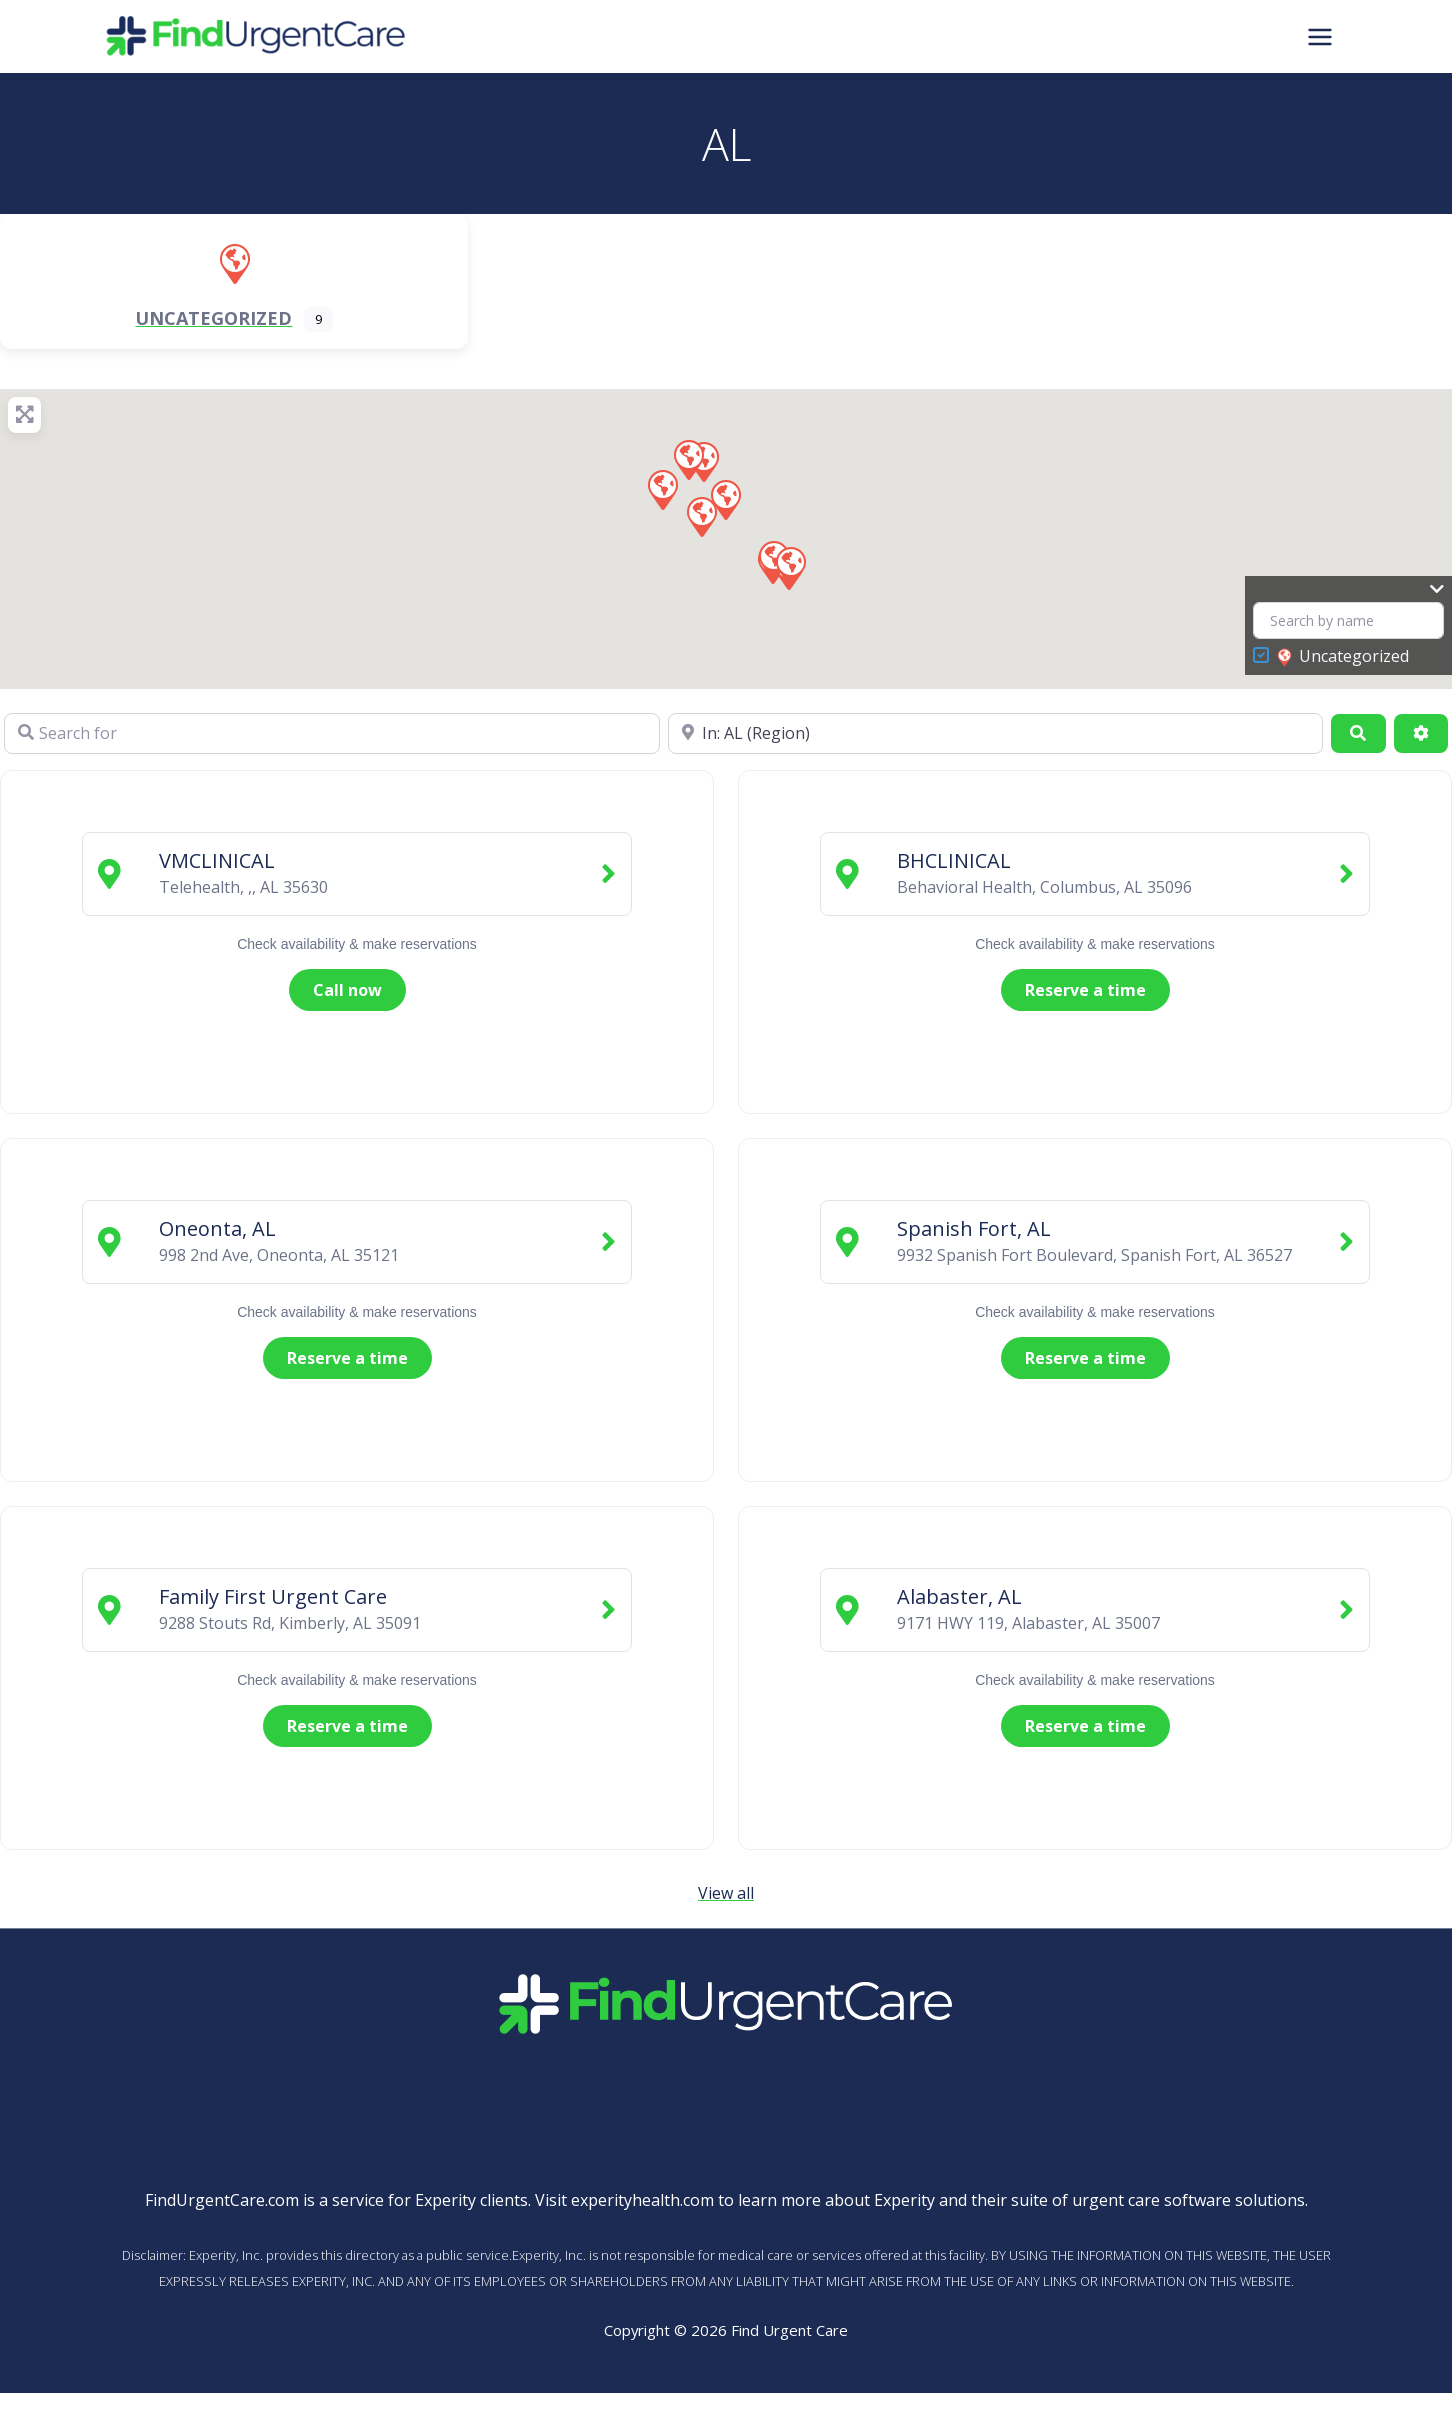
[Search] (1358, 733)
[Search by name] (1348, 620)
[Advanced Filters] (1421, 733)
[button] (790, 566)
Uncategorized (1343, 657)
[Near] (996, 733)
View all (726, 1893)
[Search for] (332, 733)
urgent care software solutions (1188, 2200)
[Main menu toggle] (1320, 36)
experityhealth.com (642, 2200)
